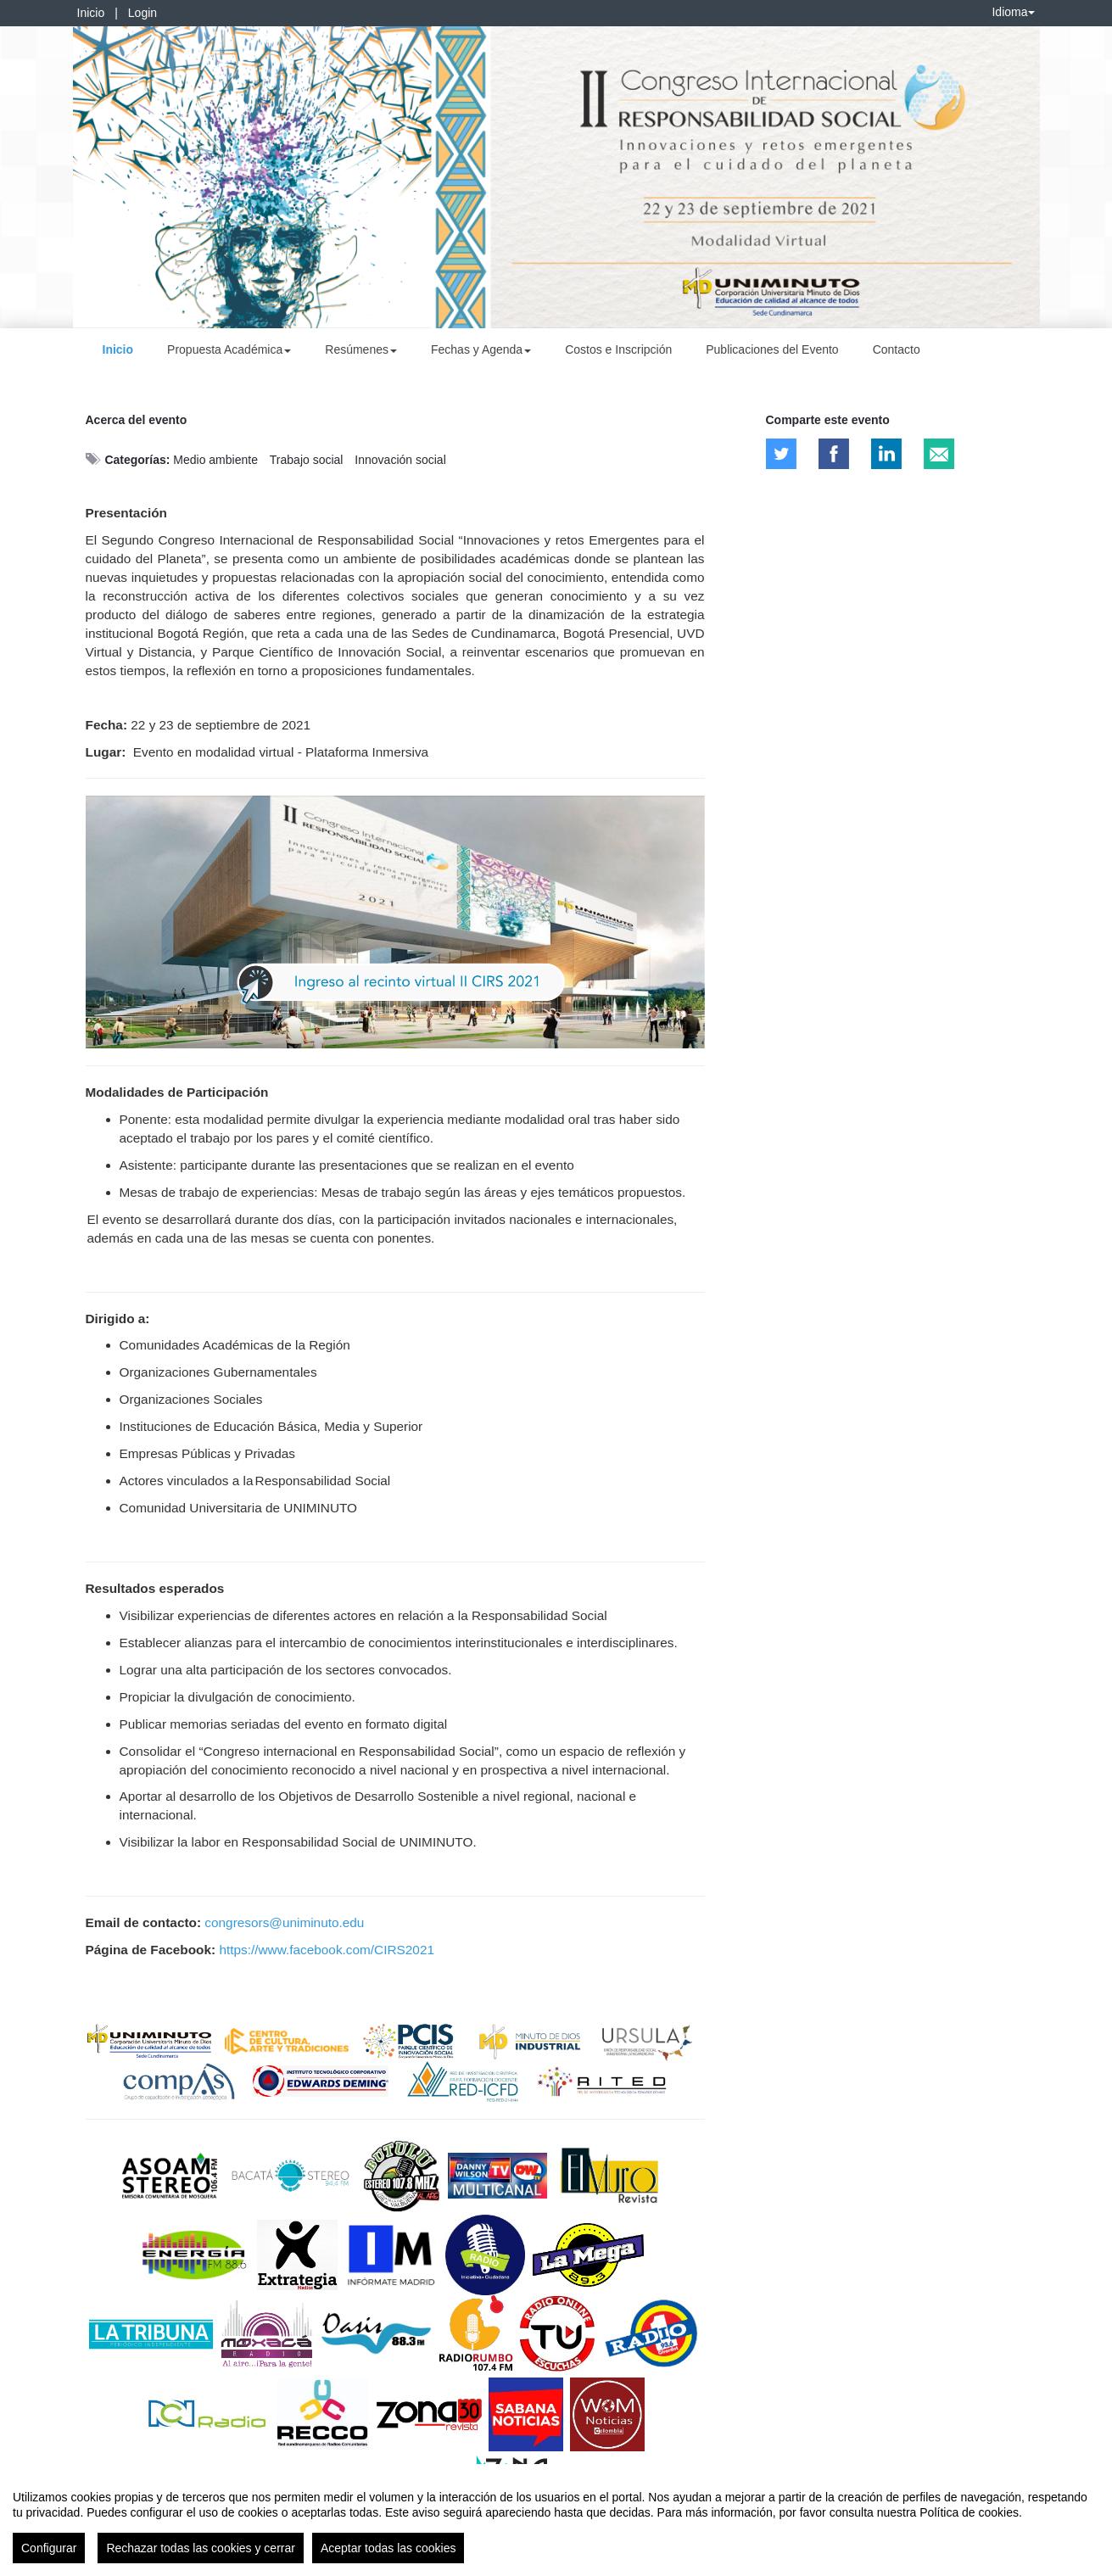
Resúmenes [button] (361, 349)
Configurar (48, 2548)
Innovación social (400, 460)
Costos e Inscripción (618, 349)
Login (142, 13)
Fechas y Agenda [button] (481, 349)
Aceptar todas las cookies (388, 2548)
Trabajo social (307, 460)
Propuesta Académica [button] (229, 349)
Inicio (91, 13)
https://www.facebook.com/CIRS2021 (326, 1949)
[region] (556, 2520)
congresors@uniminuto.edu (284, 1922)
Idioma (1013, 12)
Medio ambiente (215, 460)
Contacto (896, 349)
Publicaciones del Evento (772, 349)
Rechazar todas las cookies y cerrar (200, 2548)
